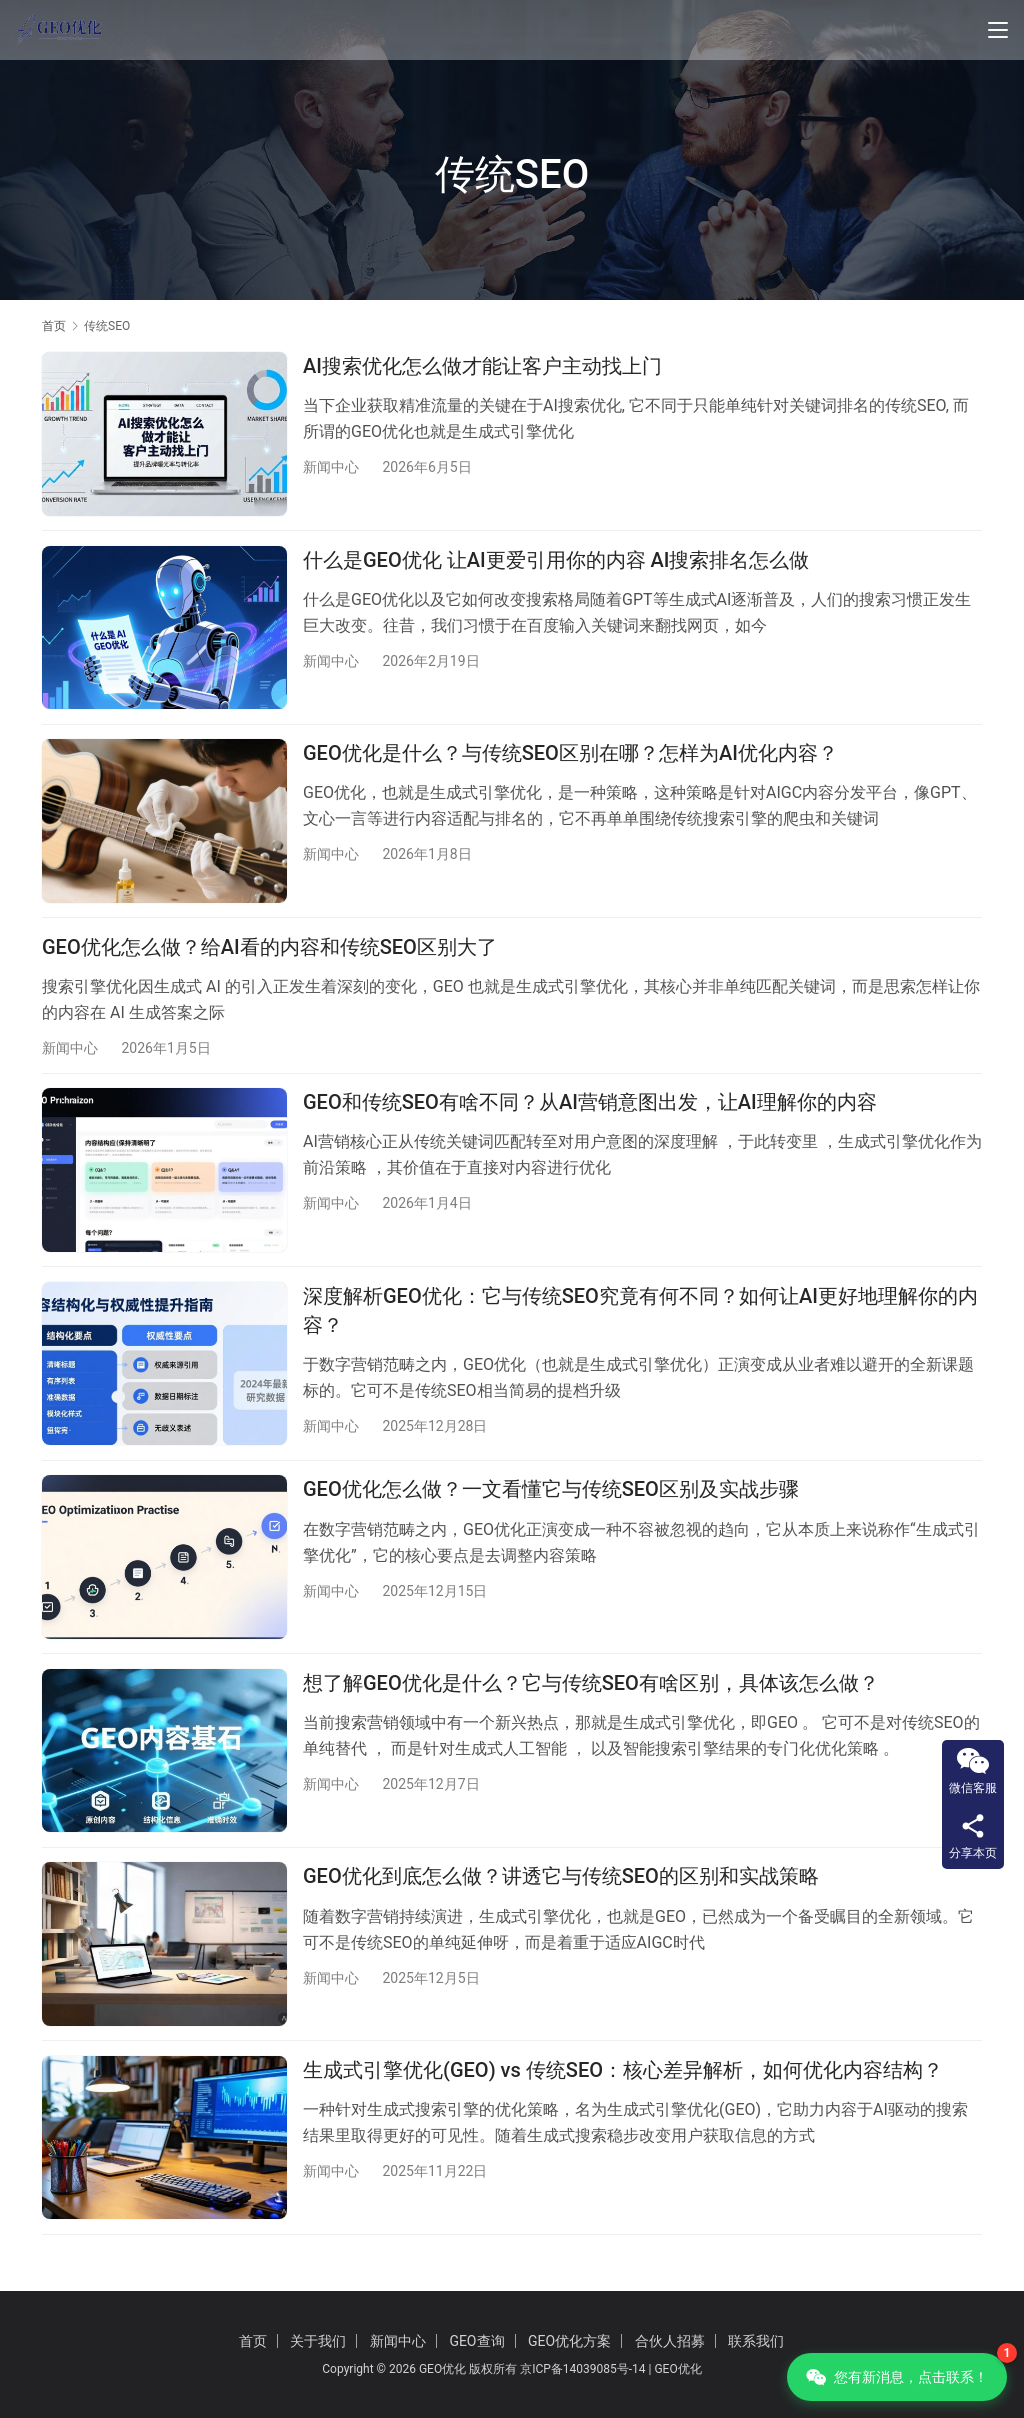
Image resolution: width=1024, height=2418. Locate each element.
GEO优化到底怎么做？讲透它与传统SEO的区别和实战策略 (561, 1899)
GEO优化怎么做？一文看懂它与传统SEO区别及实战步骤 (551, 1506)
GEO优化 (677, 2369)
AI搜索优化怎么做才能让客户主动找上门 (482, 366)
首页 (54, 326)
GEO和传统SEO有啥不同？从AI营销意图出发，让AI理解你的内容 (590, 1113)
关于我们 (318, 2341)
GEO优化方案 (569, 2341)
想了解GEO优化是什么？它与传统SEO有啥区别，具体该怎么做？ (591, 1702)
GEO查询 (476, 2341)
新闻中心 (331, 467)
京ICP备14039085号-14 (582, 2369)
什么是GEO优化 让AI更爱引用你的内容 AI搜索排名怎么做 (556, 563)
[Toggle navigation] (998, 30)
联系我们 (756, 2341)
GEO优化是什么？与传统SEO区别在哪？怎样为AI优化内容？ (570, 759)
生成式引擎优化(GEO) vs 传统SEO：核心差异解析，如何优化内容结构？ (623, 2095)
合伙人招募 (670, 2341)
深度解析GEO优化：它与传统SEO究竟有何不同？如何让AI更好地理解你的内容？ (640, 1324)
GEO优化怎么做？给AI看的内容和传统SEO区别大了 (269, 955)
